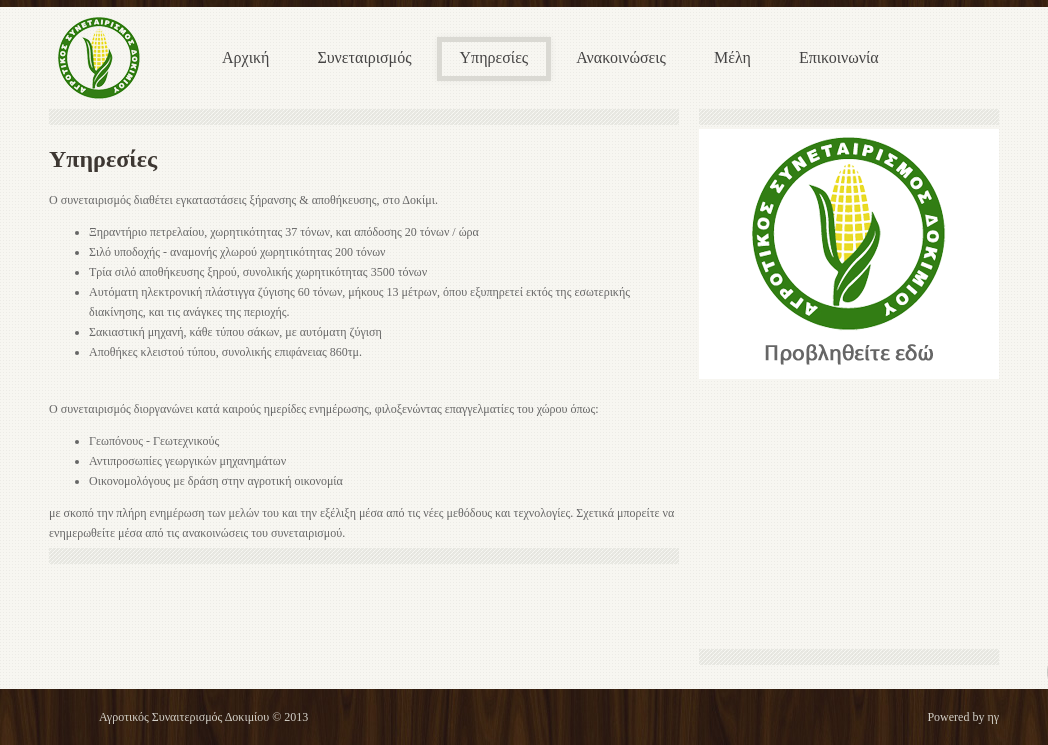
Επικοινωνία (839, 57)
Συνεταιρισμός (364, 57)
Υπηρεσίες (494, 57)
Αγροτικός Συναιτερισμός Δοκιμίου (184, 717)
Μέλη (732, 57)
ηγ (993, 717)
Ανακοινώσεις (621, 57)
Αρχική (245, 57)
